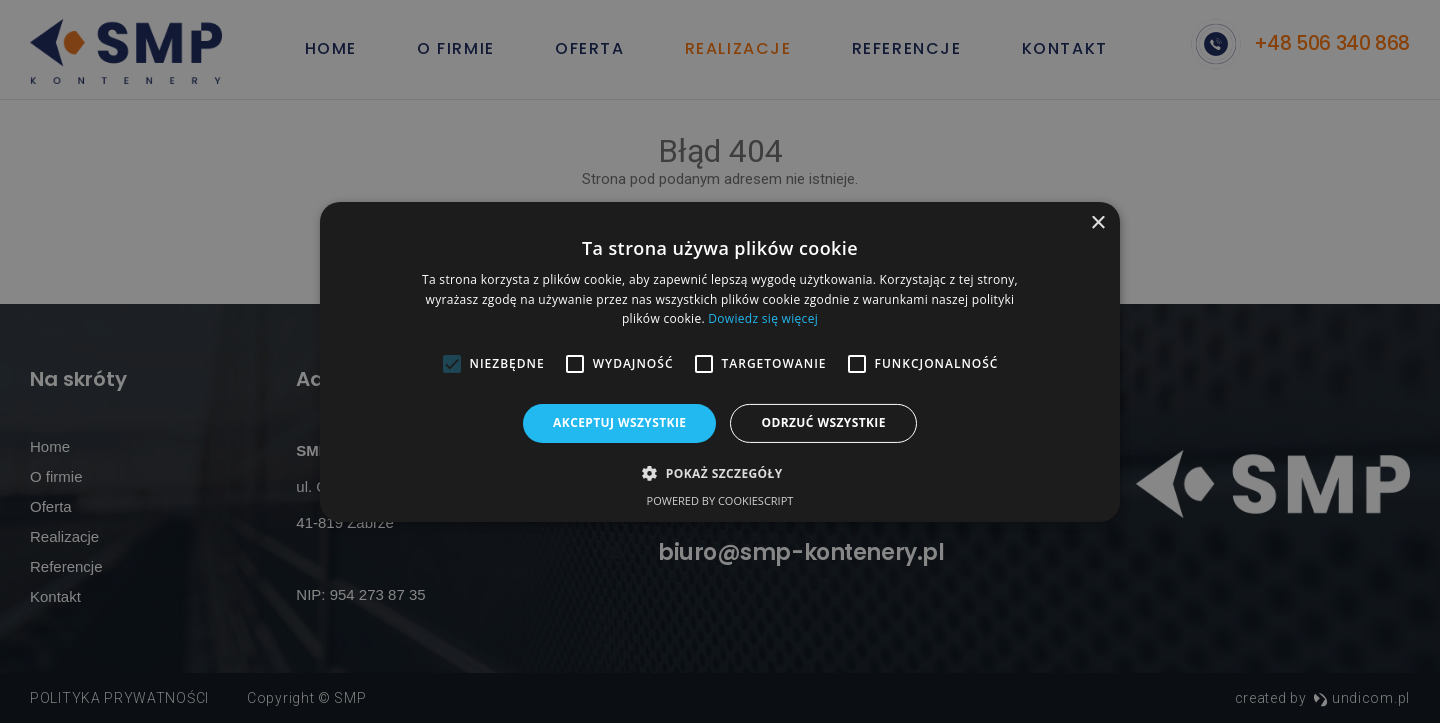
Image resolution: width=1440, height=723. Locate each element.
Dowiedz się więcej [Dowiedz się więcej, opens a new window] (763, 318)
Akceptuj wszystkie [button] (619, 422)
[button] (719, 473)
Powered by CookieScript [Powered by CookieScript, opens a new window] (720, 500)
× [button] (1097, 222)
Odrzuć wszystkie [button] (823, 422)
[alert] (720, 361)
